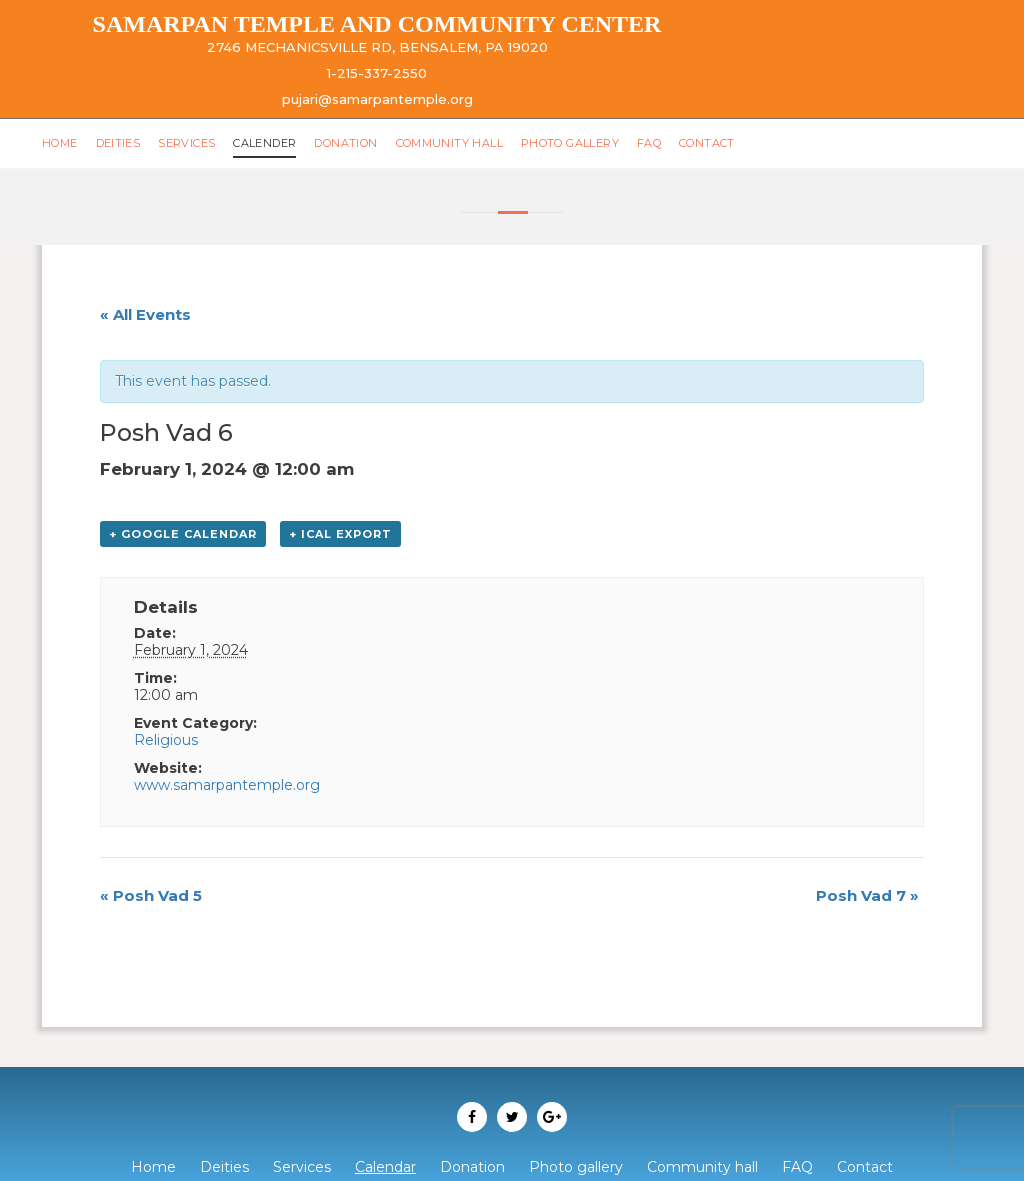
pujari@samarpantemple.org (377, 99)
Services (186, 143)
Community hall (449, 143)
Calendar (385, 1167)
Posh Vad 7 (867, 895)
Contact (707, 143)
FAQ (649, 143)
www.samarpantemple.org (227, 785)
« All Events (145, 314)
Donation (345, 143)
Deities (118, 143)
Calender (264, 143)
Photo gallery (570, 143)
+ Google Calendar (183, 534)
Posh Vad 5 (151, 895)
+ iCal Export (340, 534)
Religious (166, 740)
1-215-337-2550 (377, 73)
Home (60, 143)
